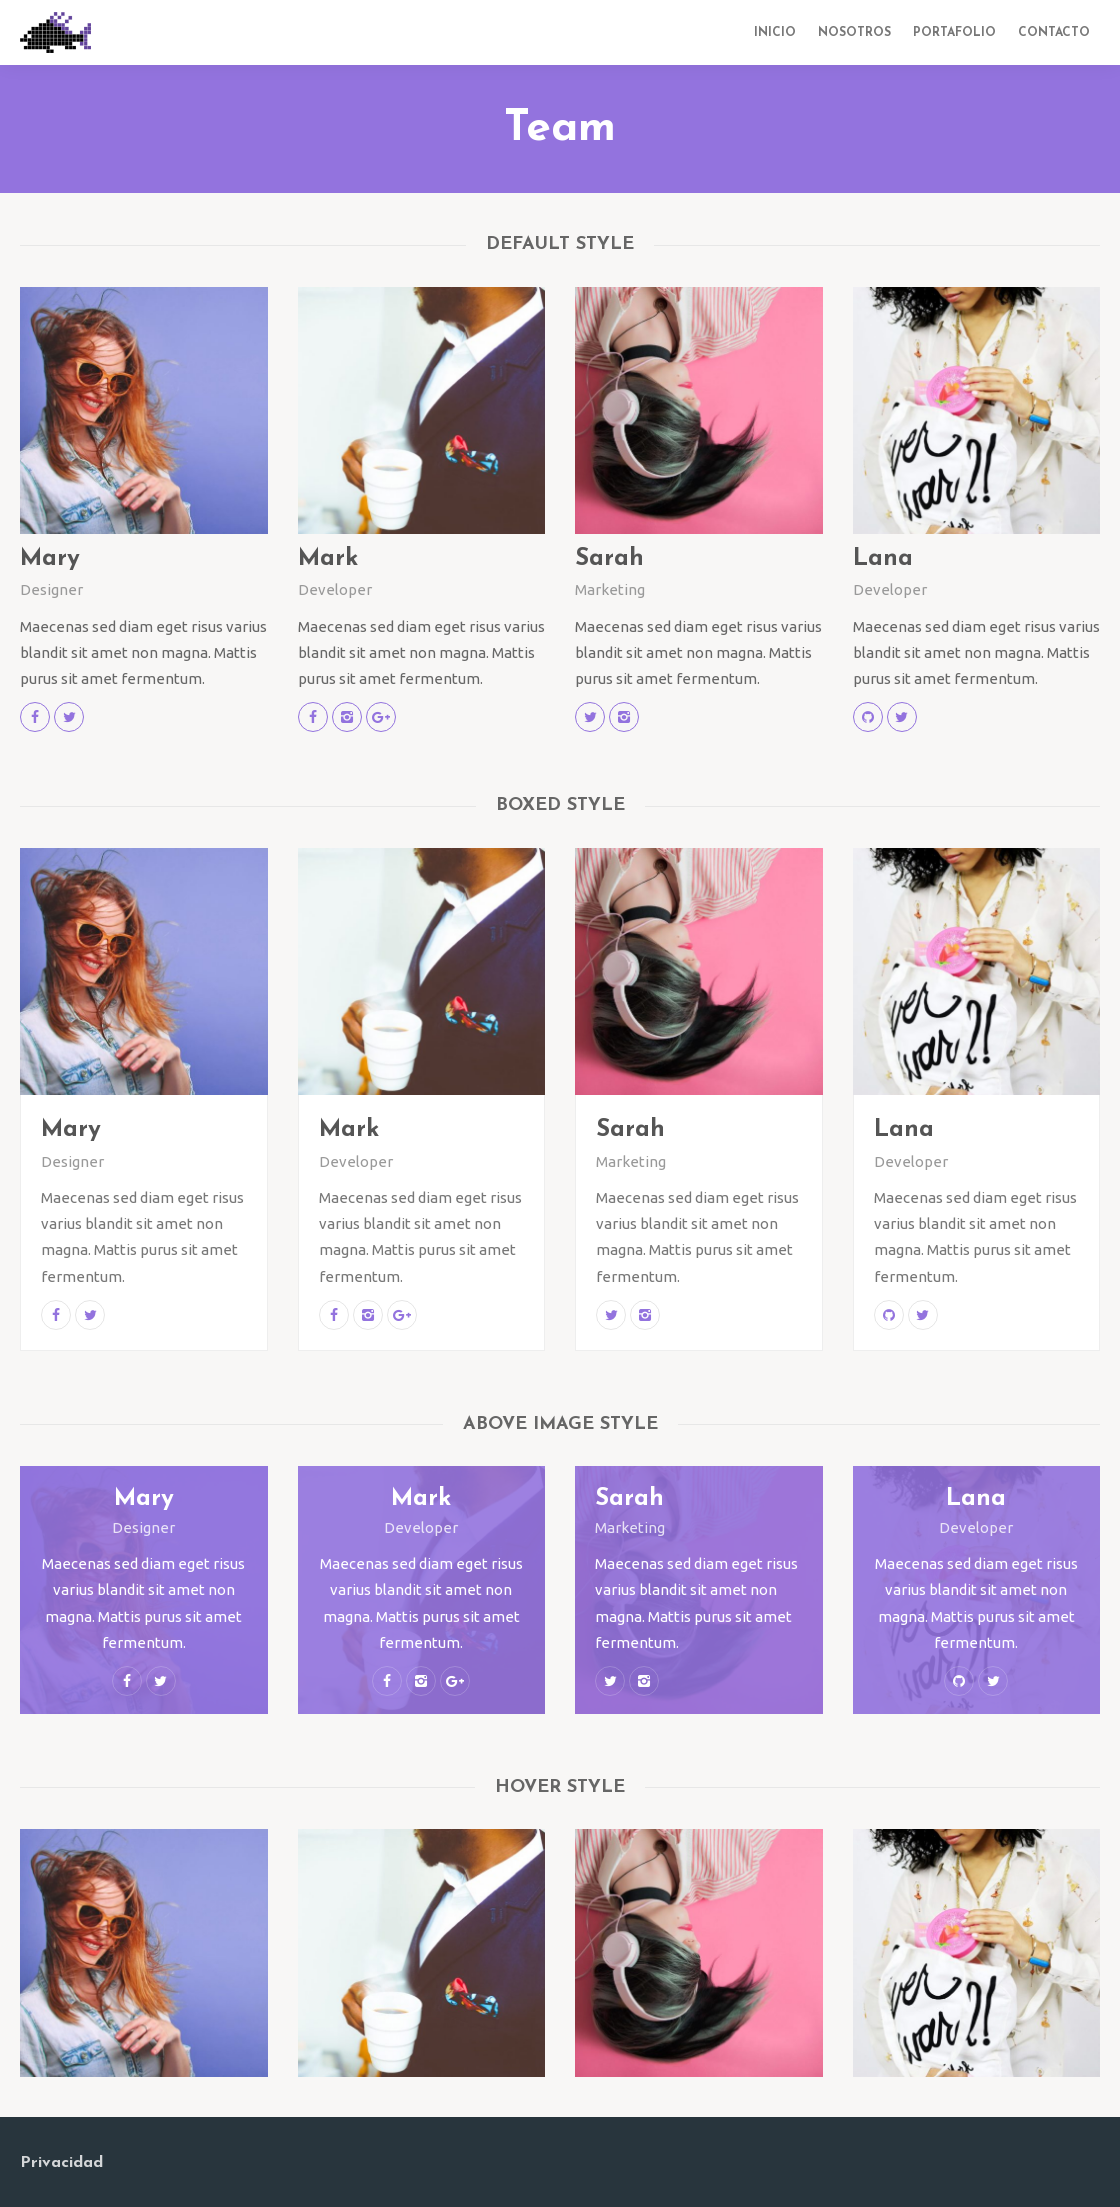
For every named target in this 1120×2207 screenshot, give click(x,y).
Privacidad (61, 2163)
